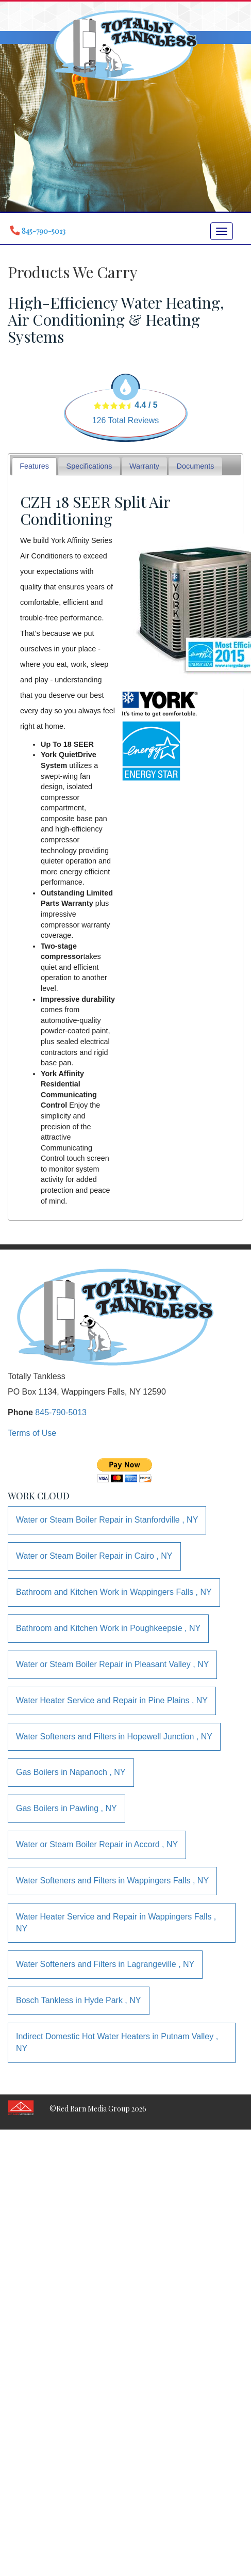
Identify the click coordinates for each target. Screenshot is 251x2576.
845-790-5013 (61, 1412)
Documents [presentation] (195, 466)
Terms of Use (32, 1433)
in (107, 1519)
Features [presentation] (34, 466)
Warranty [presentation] (144, 466)
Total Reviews (125, 420)
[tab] (34, 466)
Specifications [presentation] (89, 466)
